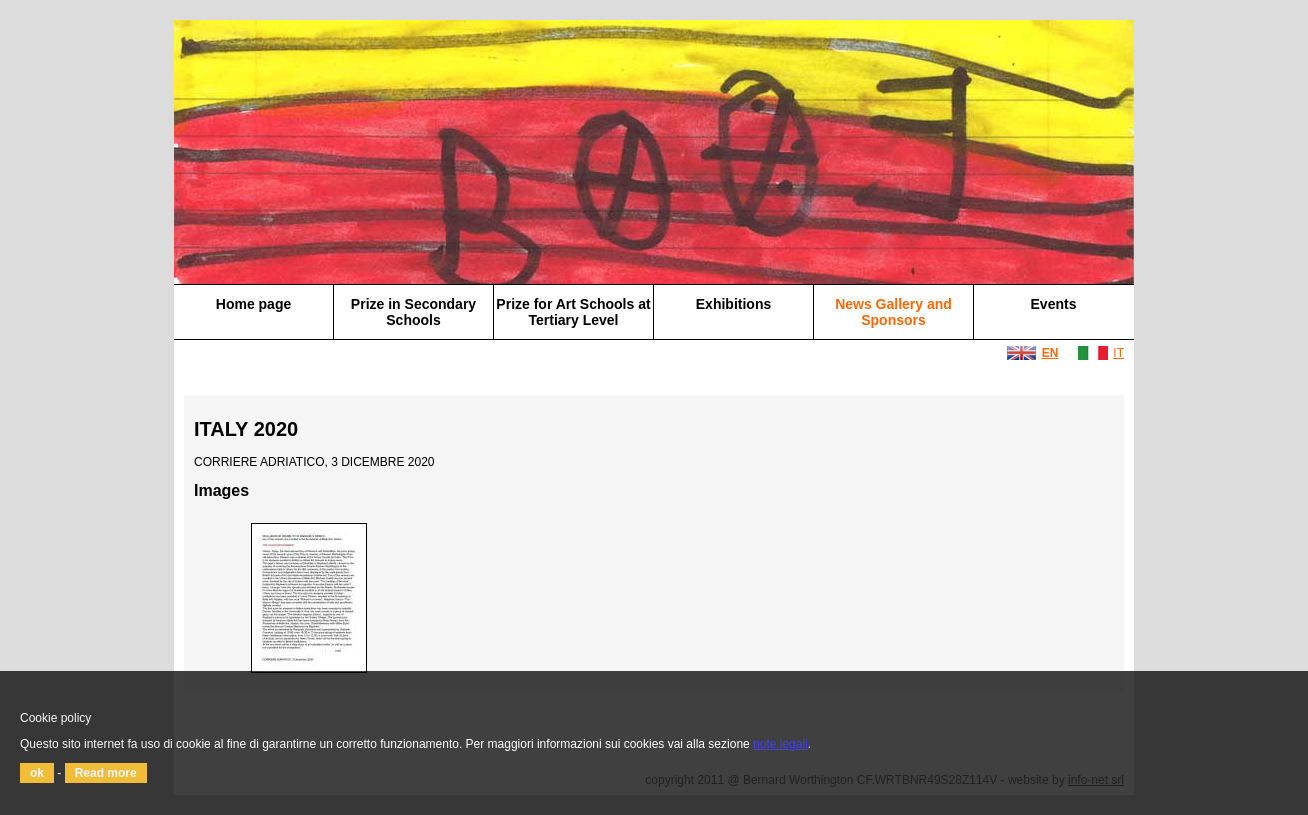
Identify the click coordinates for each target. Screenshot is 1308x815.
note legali (780, 744)
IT (1118, 353)
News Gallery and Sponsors (893, 312)
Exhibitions (733, 304)
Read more (106, 773)
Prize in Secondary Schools (413, 312)
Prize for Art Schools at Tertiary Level (573, 312)
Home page (253, 304)
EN (1050, 353)
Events (1054, 304)
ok (37, 773)
